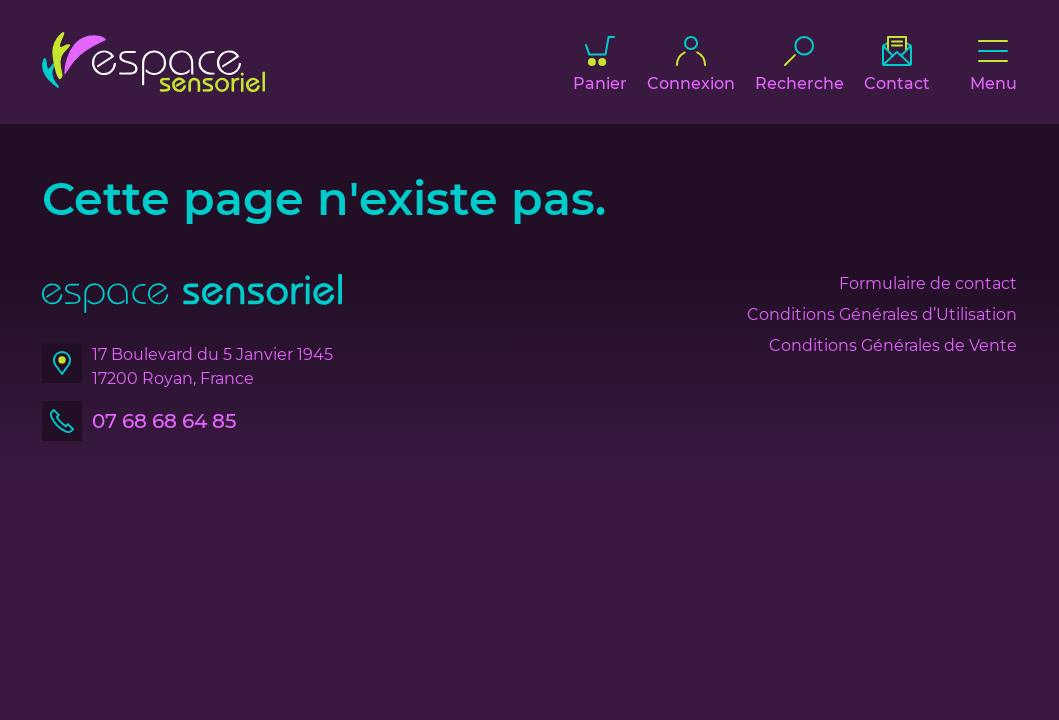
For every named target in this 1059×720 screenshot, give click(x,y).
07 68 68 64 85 (164, 421)
